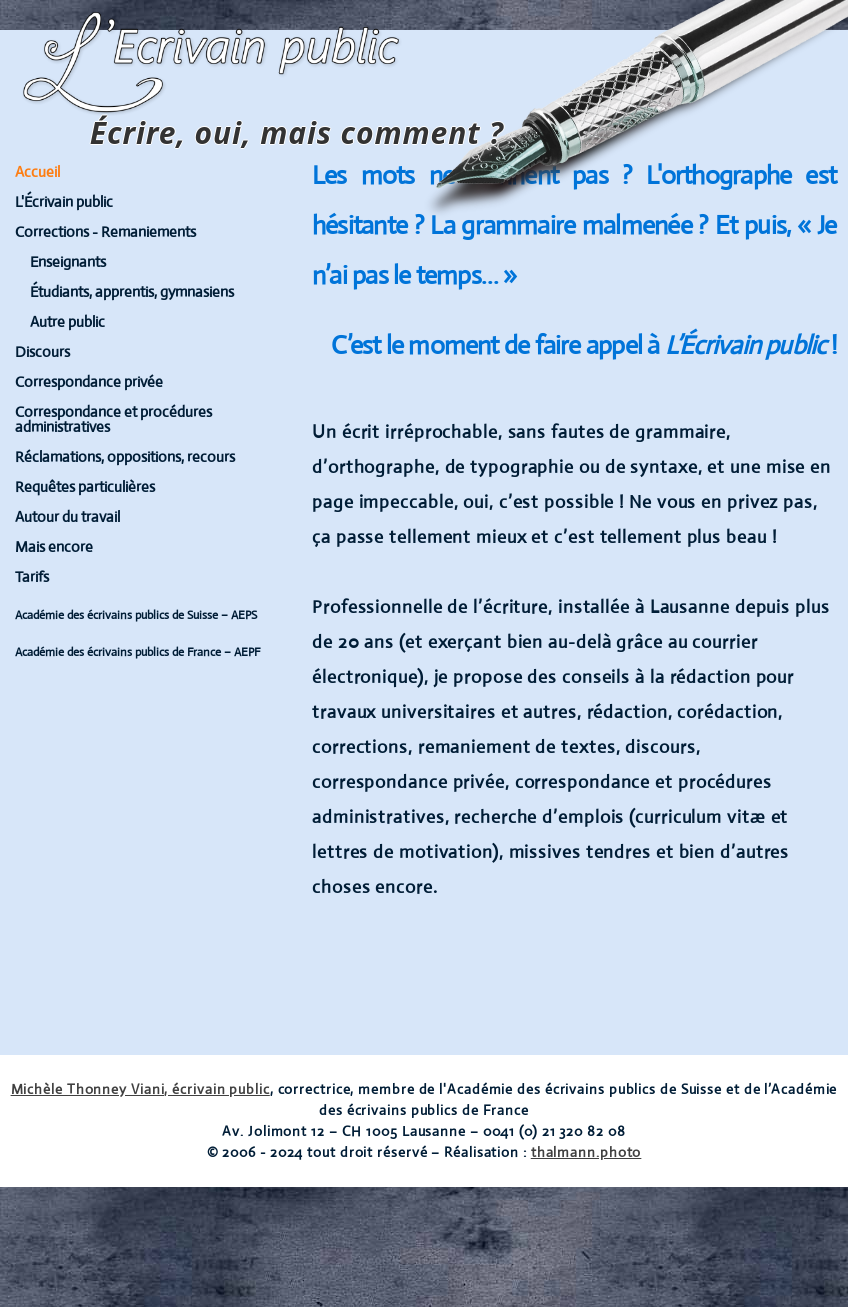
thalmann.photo (586, 1152)
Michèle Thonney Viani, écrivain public (140, 1089)
